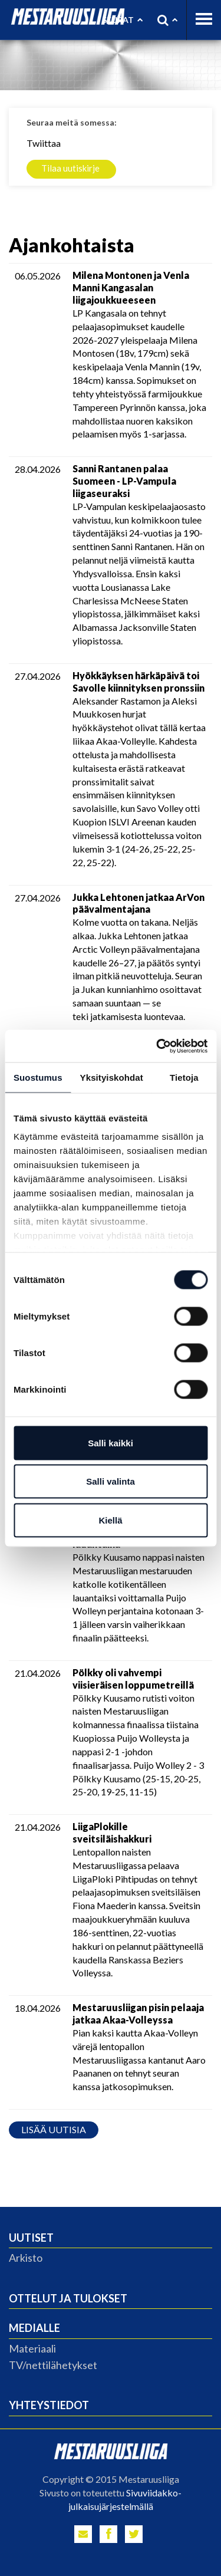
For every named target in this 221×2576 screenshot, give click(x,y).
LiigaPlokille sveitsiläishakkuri (111, 1832)
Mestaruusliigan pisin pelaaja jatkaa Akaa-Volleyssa (138, 2013)
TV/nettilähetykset (53, 2364)
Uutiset (31, 2237)
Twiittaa (44, 143)
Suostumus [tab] (38, 1077)
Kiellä (110, 1520)
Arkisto (25, 2257)
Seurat (122, 20)
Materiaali (32, 2348)
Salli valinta (110, 1481)
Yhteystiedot (49, 2405)
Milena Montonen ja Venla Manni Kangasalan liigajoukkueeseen (130, 287)
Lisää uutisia (53, 2129)
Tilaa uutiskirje (70, 168)
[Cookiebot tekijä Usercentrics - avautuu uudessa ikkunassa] (157, 1046)
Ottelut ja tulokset (68, 2298)
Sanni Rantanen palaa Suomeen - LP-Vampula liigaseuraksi (124, 481)
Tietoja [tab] (184, 1077)
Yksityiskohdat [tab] (111, 1077)
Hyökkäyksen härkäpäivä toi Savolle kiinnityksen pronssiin (138, 681)
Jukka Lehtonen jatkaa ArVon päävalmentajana (138, 903)
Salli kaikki (110, 1442)
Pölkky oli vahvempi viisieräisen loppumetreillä (133, 1678)
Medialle (34, 2327)
